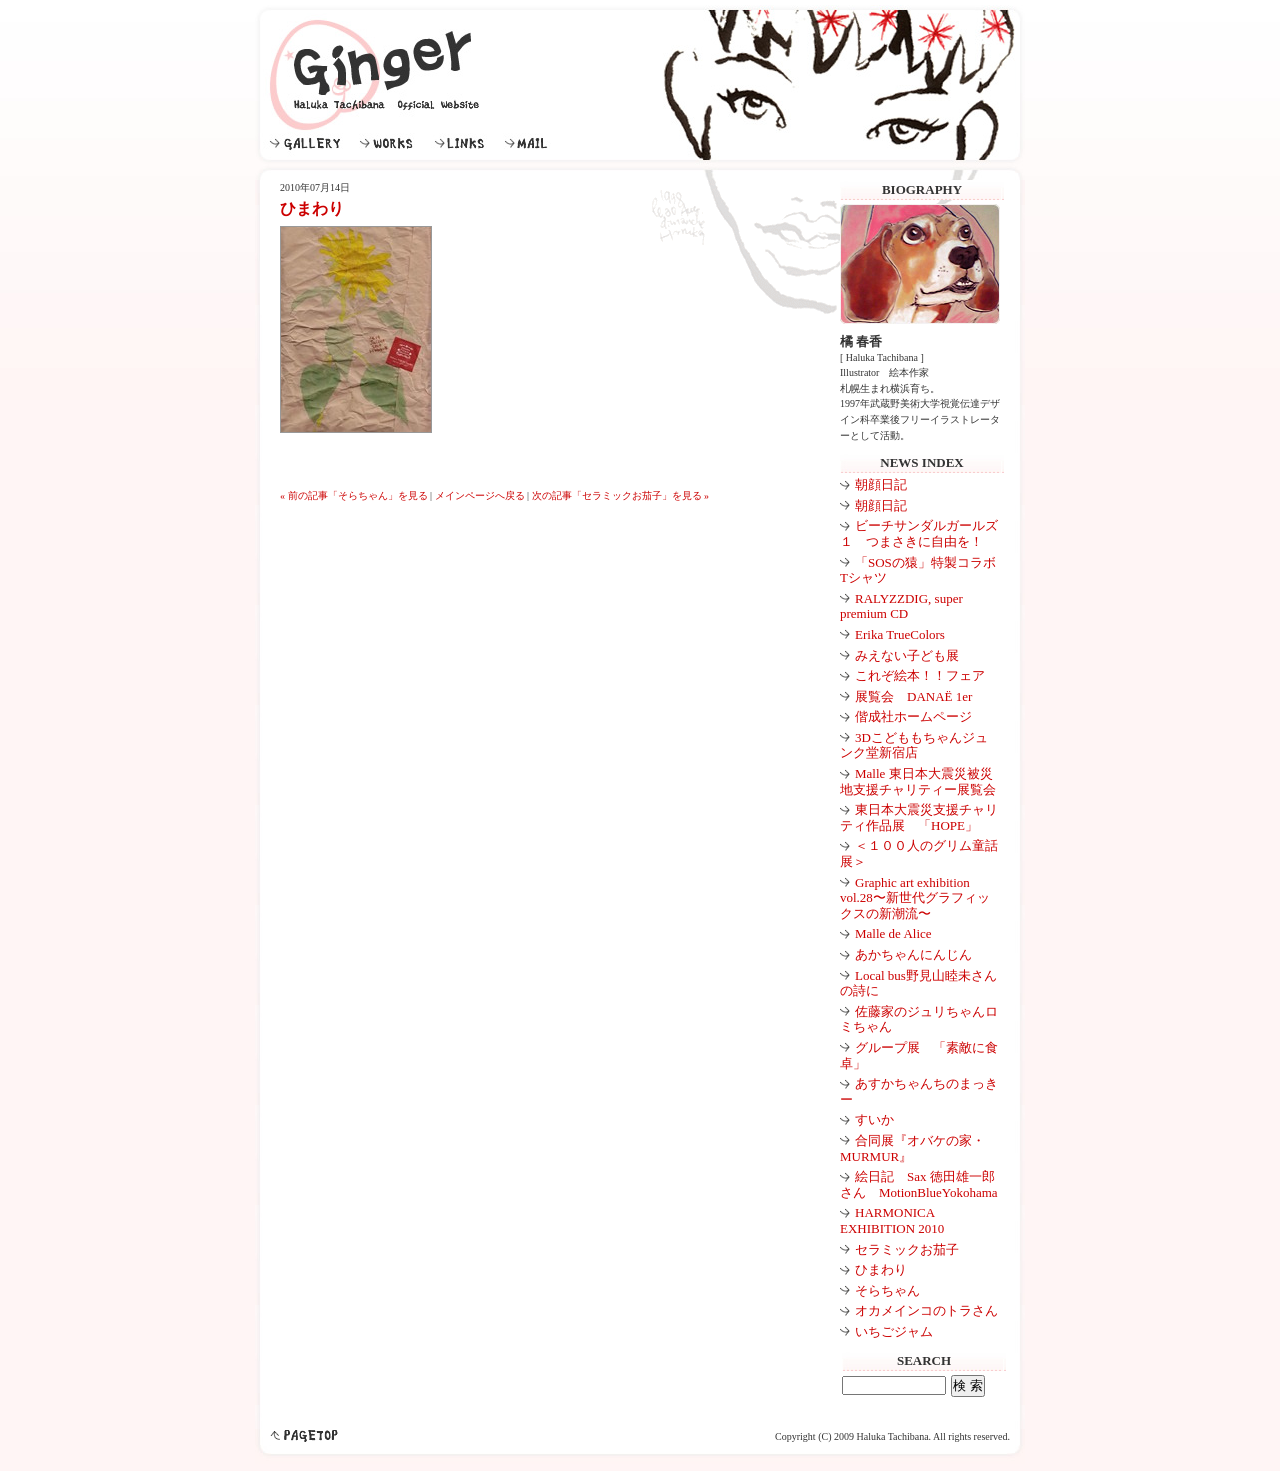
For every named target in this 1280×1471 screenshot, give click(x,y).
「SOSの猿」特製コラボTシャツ (918, 570)
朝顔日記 (881, 484)
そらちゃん (887, 1290)
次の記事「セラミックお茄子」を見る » (621, 495)
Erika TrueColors (900, 634)
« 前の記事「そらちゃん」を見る (354, 495)
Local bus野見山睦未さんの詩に (918, 983)
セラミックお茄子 (907, 1249)
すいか (874, 1119)
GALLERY (310, 143)
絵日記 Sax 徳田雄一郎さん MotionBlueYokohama (919, 1184)
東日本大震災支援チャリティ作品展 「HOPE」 (919, 817)
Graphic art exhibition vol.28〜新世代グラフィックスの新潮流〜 (915, 898)
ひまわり (881, 1269)
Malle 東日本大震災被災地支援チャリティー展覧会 (918, 781)
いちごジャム (894, 1331)
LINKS (465, 143)
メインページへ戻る (480, 495)
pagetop (304, 1435)
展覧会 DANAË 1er (913, 696)
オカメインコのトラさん (926, 1310)
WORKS (392, 143)
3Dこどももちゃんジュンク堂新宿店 (914, 745)
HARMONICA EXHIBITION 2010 (892, 1220)
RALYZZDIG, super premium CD (901, 606)
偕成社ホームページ (913, 716)
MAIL (532, 143)
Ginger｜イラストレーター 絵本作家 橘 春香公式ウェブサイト (377, 75)
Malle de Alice (893, 933)
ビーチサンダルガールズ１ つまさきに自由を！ (919, 533)
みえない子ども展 (907, 655)
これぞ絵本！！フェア (920, 675)
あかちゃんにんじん (913, 954)
